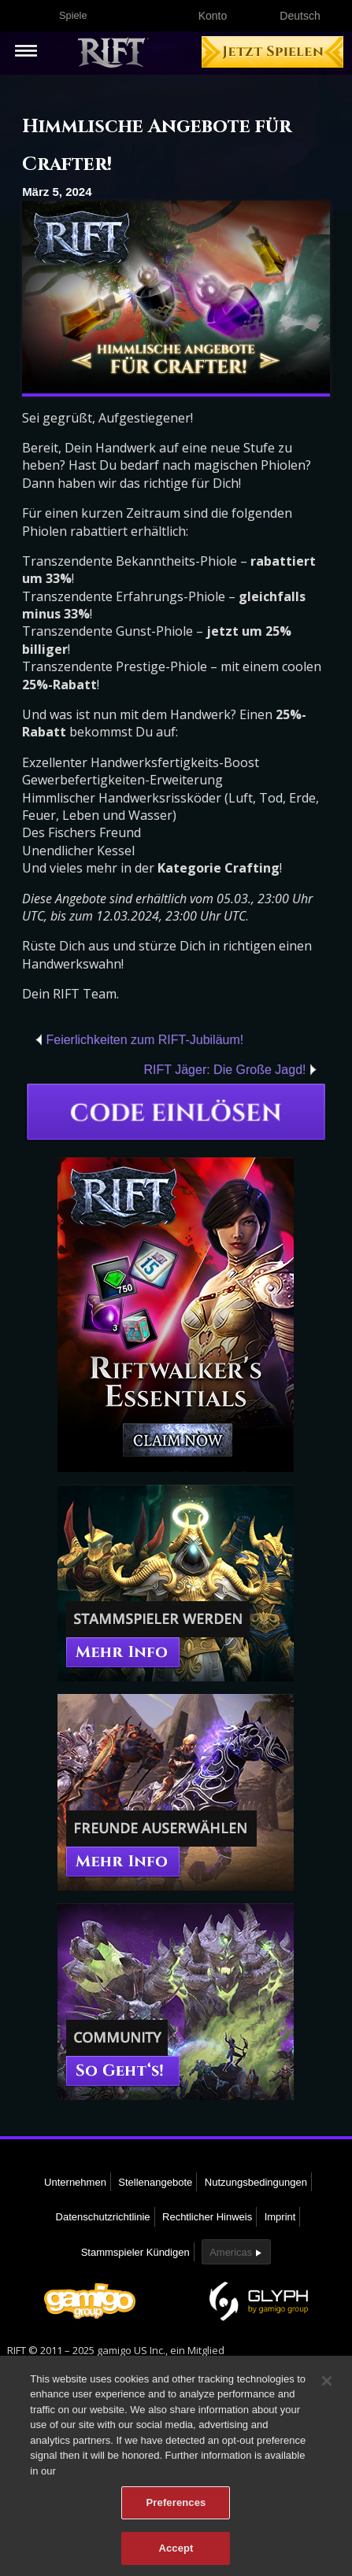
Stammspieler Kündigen (135, 2252)
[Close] (326, 2385)
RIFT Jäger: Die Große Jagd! (225, 1069)
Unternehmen (75, 2182)
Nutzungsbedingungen (256, 2182)
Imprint (280, 2217)
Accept (175, 2553)
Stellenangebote (155, 2182)
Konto (213, 15)
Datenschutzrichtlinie (103, 2217)
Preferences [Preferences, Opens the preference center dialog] (176, 2508)
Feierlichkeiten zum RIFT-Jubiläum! (144, 1039)
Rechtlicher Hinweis (207, 2217)
